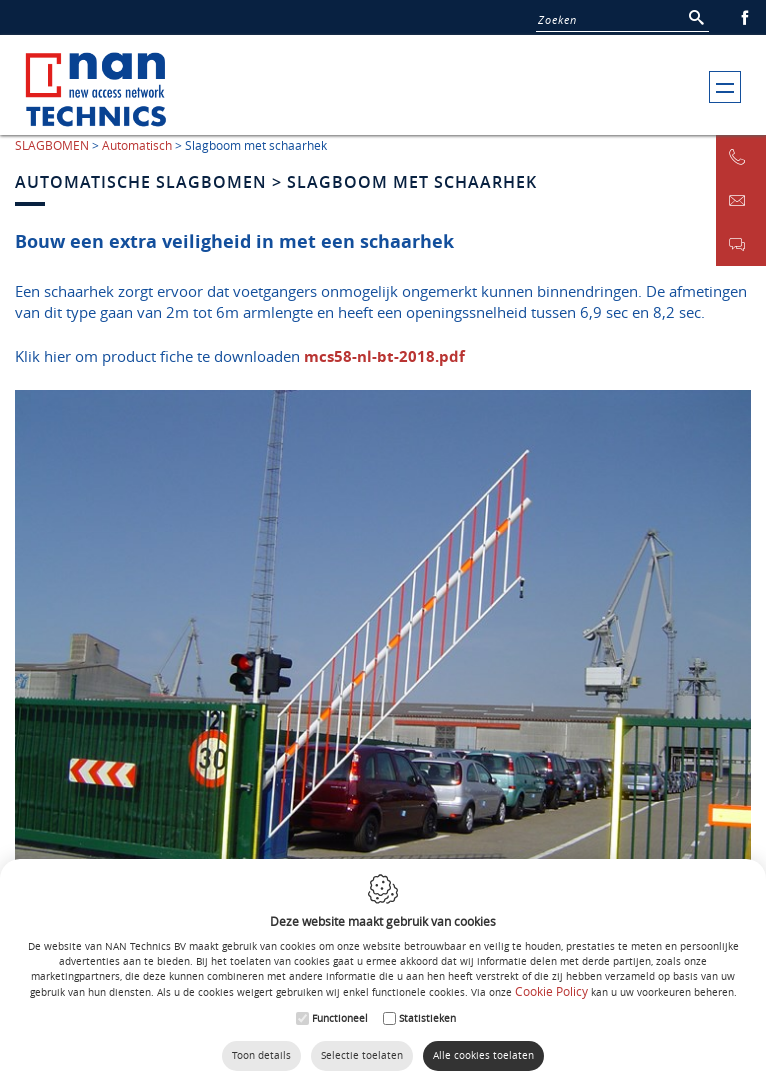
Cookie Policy (551, 991)
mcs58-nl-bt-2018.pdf (384, 356)
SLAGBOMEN (52, 145)
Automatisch (137, 145)
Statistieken (427, 1018)
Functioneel (340, 1018)
